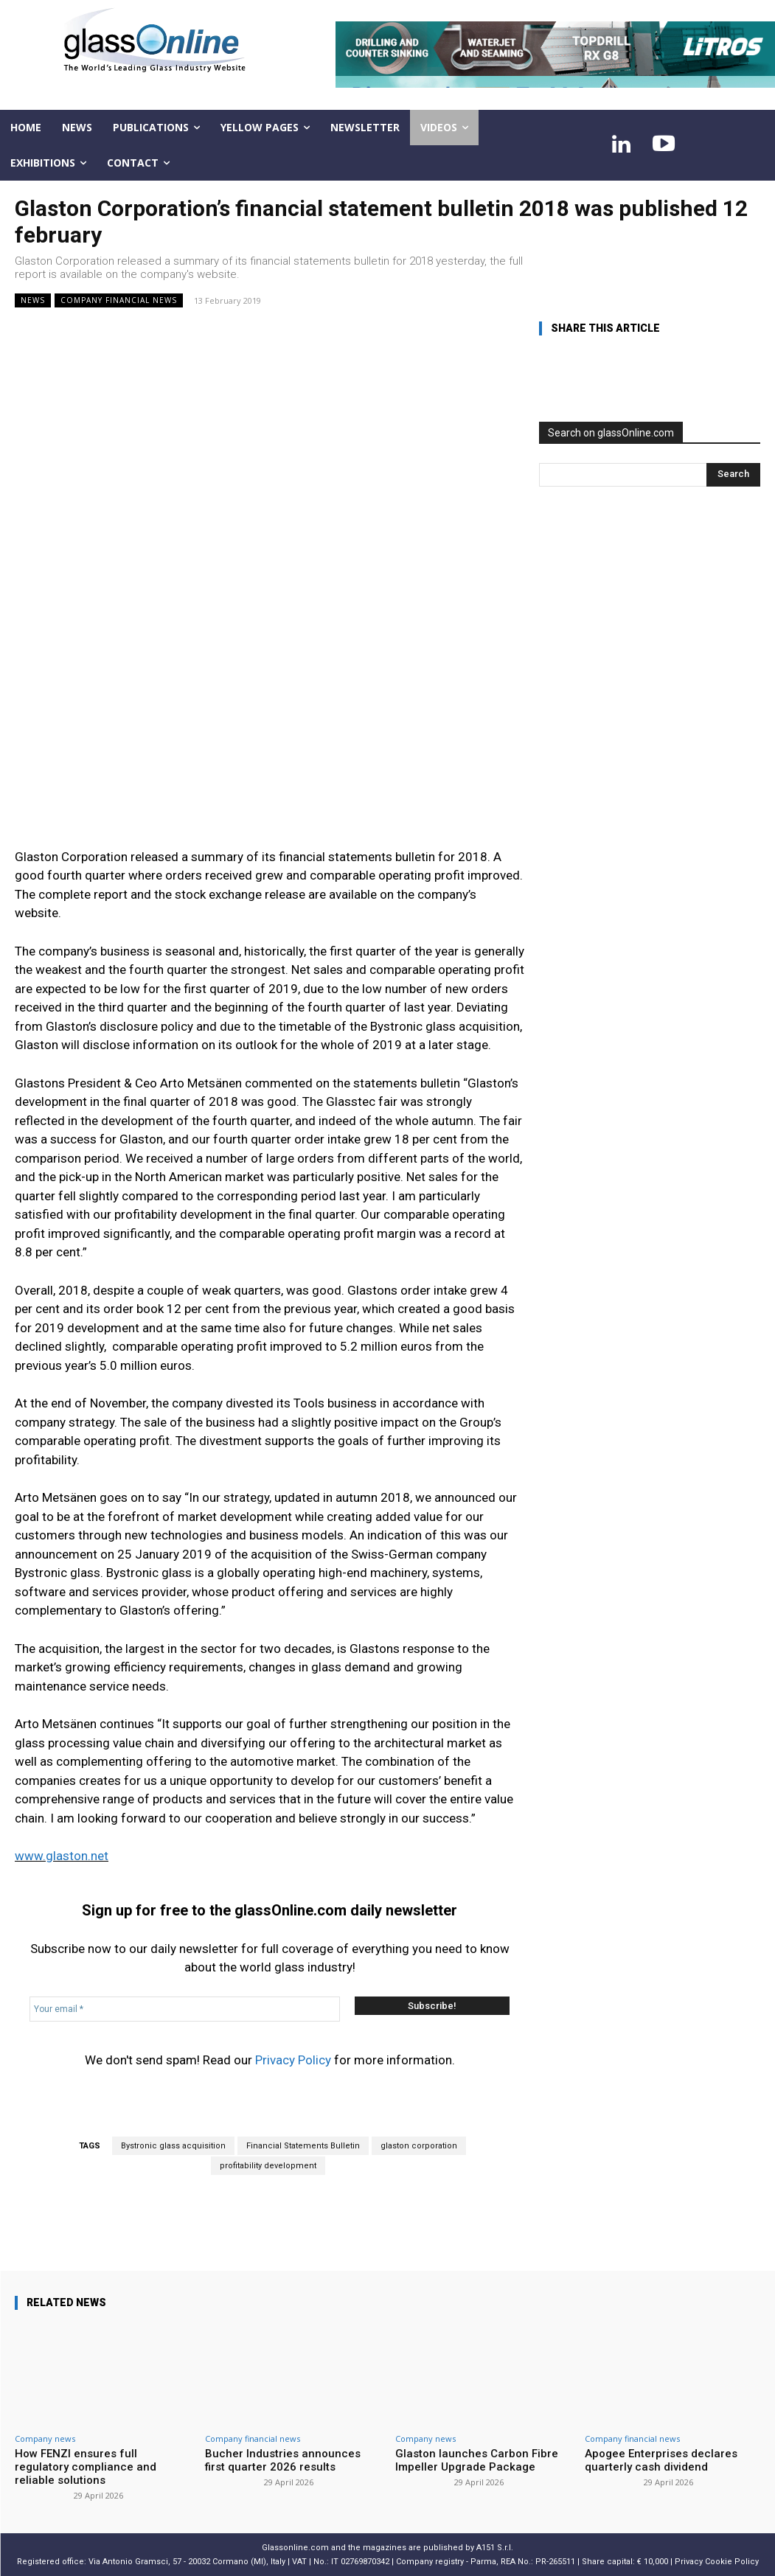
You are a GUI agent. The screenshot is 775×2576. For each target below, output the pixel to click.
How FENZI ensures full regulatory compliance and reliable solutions (85, 2467)
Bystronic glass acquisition (173, 2146)
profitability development (268, 2166)
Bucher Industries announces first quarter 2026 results (283, 2460)
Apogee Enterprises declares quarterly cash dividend (661, 2460)
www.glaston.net (61, 1855)
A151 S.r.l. (494, 2547)
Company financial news (119, 300)
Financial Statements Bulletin (303, 2146)
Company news (45, 2438)
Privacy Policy (293, 2060)
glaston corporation (418, 2146)
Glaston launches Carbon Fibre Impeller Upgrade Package (476, 2460)
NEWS (33, 300)
